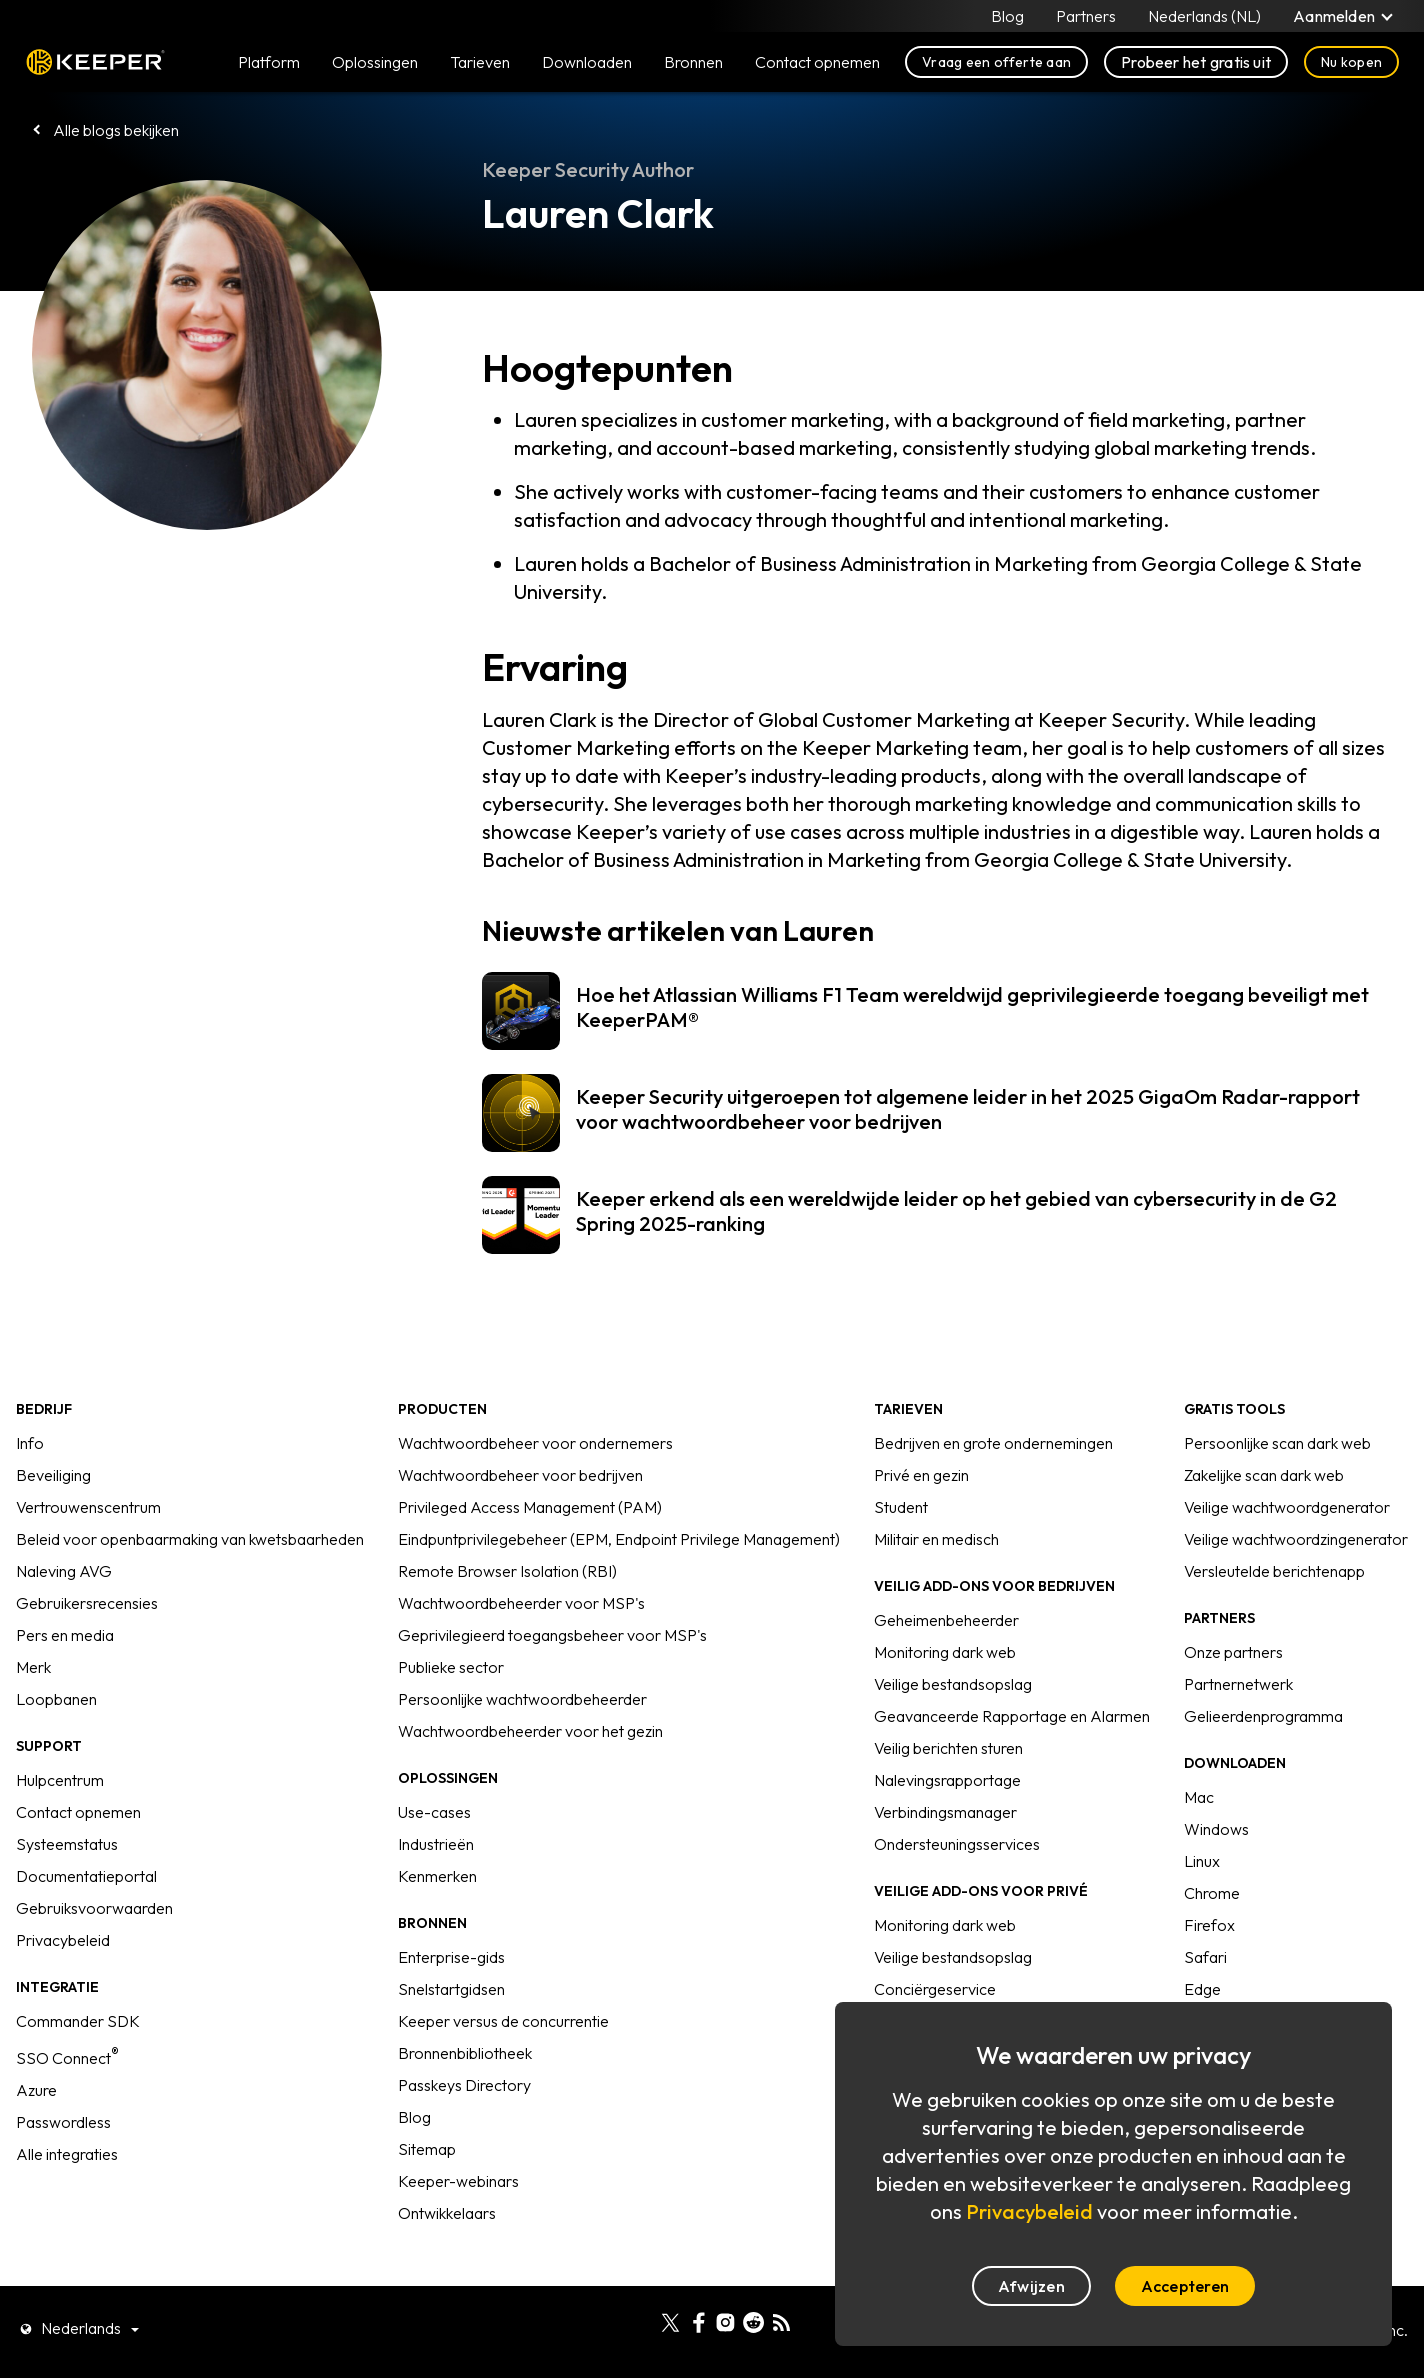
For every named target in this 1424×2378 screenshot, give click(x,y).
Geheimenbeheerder (946, 1620)
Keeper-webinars (458, 2181)
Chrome (1212, 1893)
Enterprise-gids (451, 1957)
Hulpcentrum (60, 1780)
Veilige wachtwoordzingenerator (1296, 1539)
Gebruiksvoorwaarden (94, 1908)
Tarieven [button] (480, 62)
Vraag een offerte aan (996, 62)
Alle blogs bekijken (116, 130)
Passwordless (63, 2122)
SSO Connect (67, 2058)
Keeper (95, 62)
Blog (1007, 16)
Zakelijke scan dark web (1264, 1475)
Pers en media (65, 1635)
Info (30, 1443)
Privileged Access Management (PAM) (530, 1507)
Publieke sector (451, 1667)
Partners (1086, 16)
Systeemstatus (67, 1844)
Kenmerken (437, 1876)
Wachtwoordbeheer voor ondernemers (535, 1443)
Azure (36, 2090)
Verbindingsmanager (945, 1812)
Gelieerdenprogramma (1263, 1716)
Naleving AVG (64, 1571)
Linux (1202, 1861)
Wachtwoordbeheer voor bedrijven (520, 1475)
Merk (33, 1667)
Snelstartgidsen (451, 1989)
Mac (1199, 1797)
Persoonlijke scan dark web (1277, 1443)
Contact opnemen (78, 1812)
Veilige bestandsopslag (953, 1684)
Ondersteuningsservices (957, 1844)
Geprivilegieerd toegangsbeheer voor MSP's (552, 1635)
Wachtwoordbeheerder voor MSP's (521, 1603)
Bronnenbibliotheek (465, 2053)
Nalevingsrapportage (947, 1780)
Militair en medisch (936, 1539)
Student (901, 1507)
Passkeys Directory (464, 2085)
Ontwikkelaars (447, 2213)
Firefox (1209, 1925)
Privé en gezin (921, 1475)
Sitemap (427, 2149)
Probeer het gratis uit (1196, 62)
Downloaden (587, 62)
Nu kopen (1351, 62)
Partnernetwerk (1238, 1684)
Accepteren (1185, 2286)
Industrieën (436, 1844)
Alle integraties (67, 2154)
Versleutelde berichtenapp (1274, 1571)
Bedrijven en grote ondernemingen (993, 1443)
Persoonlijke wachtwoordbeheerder (522, 1699)
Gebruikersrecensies (87, 1603)
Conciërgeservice (935, 1989)
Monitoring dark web (945, 1652)
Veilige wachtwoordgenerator (1287, 1507)
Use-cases (434, 1812)
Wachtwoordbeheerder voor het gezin (530, 1731)
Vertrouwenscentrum (88, 1507)
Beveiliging (53, 1475)
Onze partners (1233, 1652)
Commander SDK (78, 2021)
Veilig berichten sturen (948, 1748)
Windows (1216, 1829)
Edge (1202, 1989)
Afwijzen (1031, 2286)
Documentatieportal (86, 1876)
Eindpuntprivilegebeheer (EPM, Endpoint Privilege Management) (619, 1539)
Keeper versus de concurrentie (503, 2021)
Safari (1205, 1957)
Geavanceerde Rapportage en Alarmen (1012, 1716)
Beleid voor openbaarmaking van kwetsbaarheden (190, 1539)
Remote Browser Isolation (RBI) (507, 1571)
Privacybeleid (63, 1940)
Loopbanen (56, 1699)
